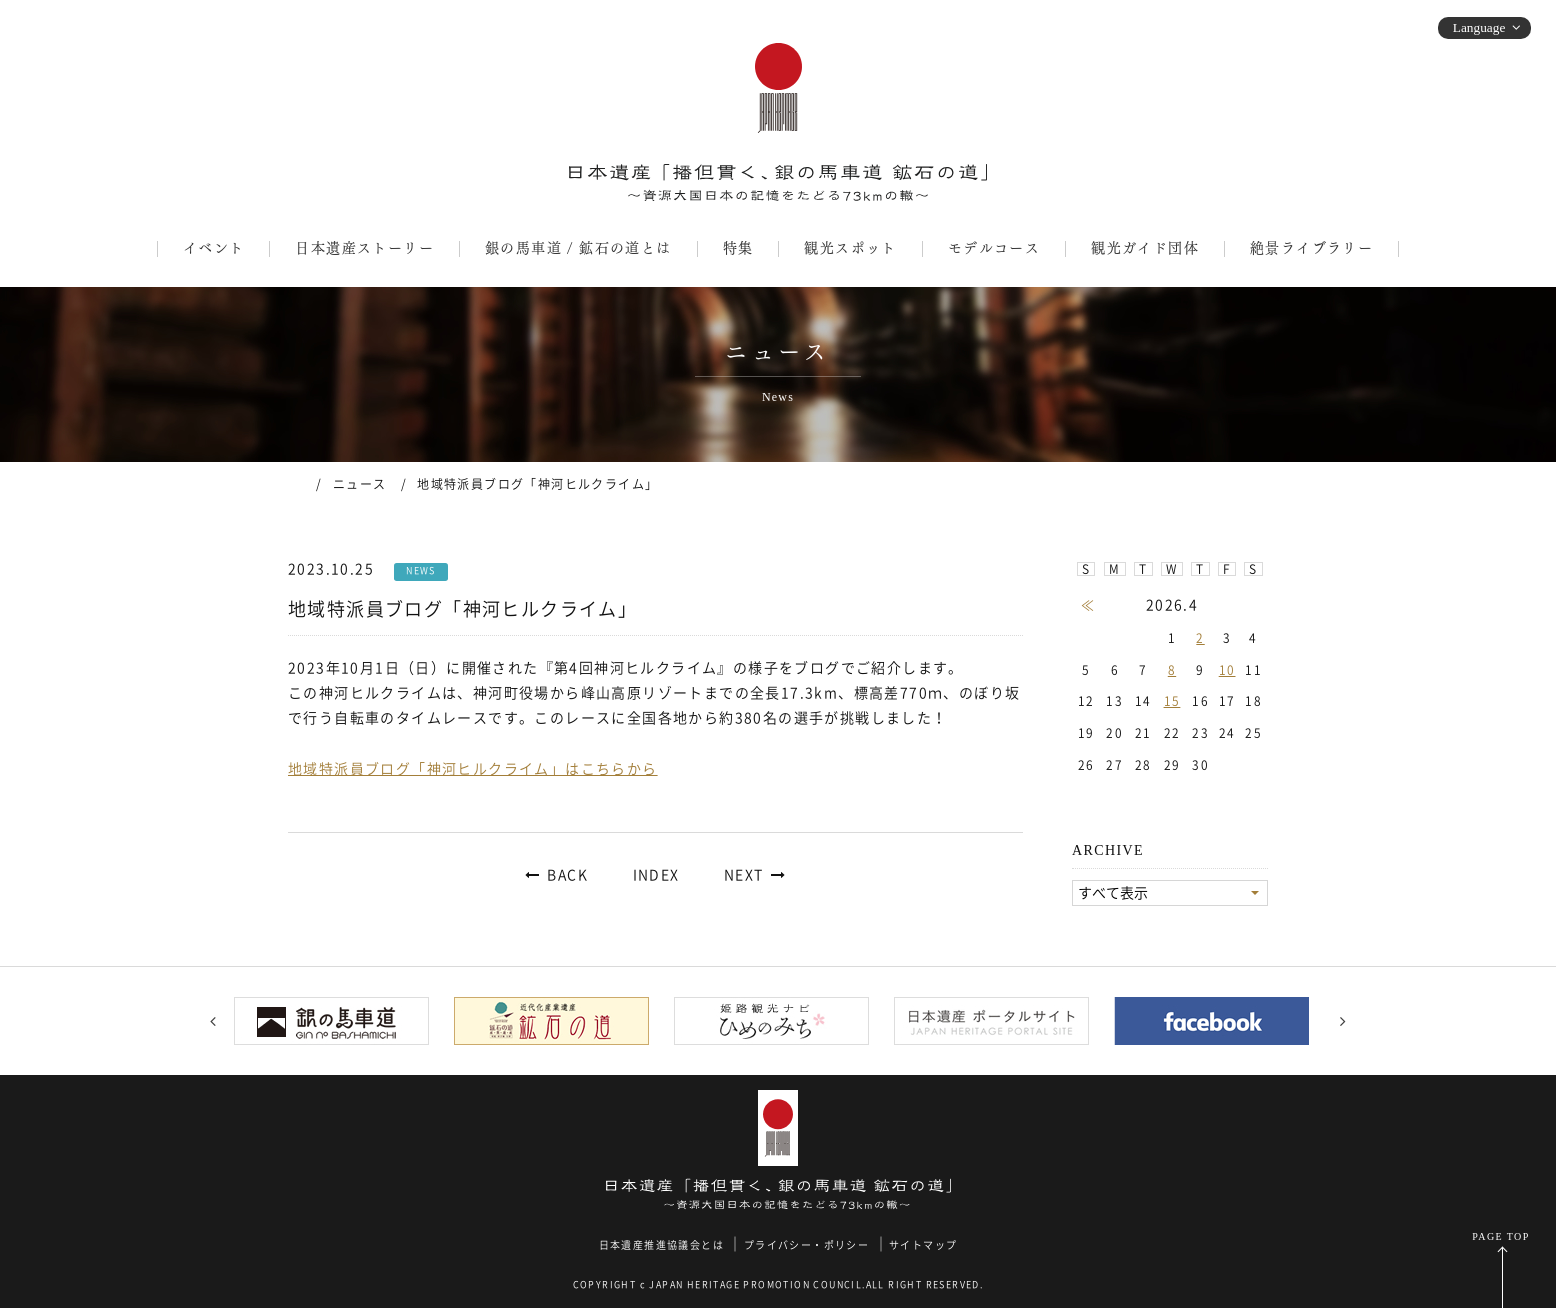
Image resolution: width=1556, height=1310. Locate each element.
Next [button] (1343, 1022)
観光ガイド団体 (1145, 248)
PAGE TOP (1500, 1238)
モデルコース (994, 248)
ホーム (295, 482)
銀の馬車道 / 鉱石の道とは (578, 248)
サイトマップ (923, 1246)
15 (1172, 701)
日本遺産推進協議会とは (661, 1246)
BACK (567, 875)
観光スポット (850, 248)
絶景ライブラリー (1311, 248)
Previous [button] (213, 1022)
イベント (214, 248)
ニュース (360, 484)
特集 (738, 248)
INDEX (656, 875)
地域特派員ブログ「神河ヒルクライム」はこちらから (473, 769)
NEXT (744, 875)
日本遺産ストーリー (364, 248)
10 (1227, 670)
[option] (338, 1022)
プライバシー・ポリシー (806, 1246)
